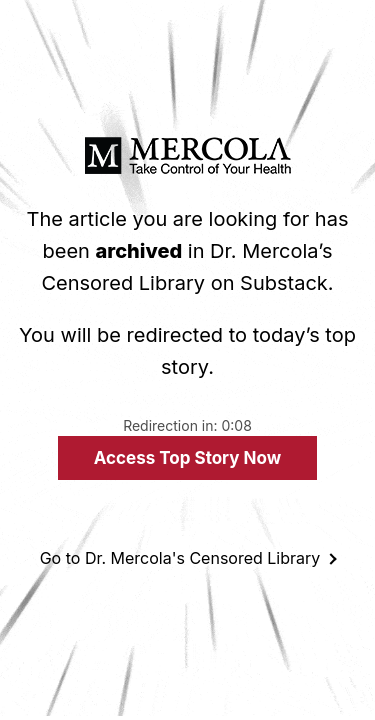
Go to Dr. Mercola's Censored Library (180, 558)
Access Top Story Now (187, 458)
